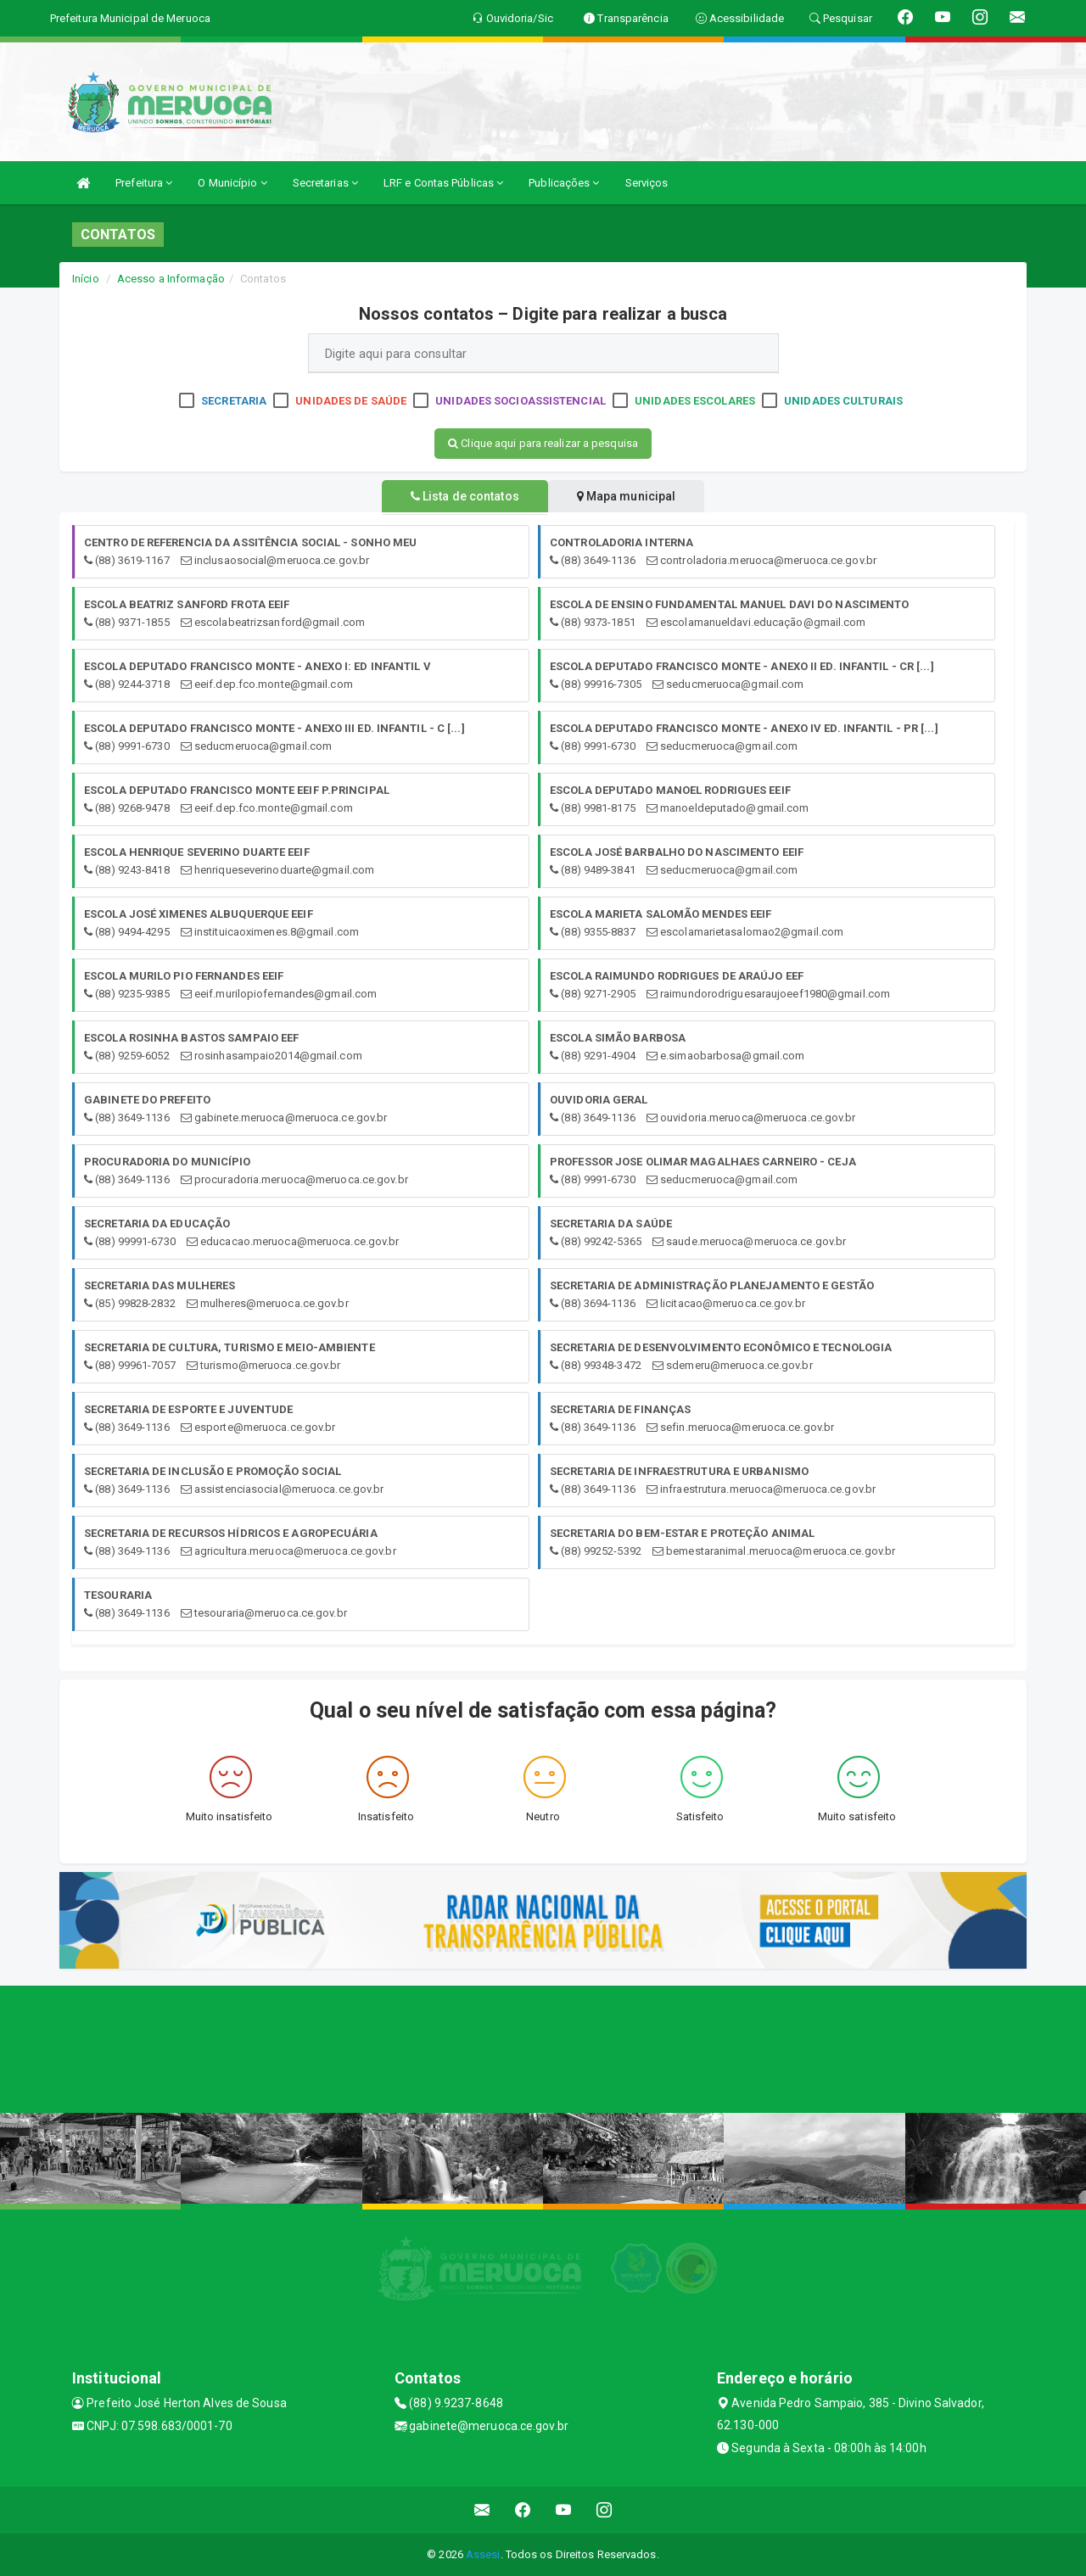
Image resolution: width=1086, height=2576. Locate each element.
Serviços (647, 182)
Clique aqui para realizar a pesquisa (543, 443)
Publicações (564, 182)
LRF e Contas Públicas (443, 182)
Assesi (483, 2554)
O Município (232, 182)
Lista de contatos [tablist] (458, 496)
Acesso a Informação (171, 278)
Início (85, 278)
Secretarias (325, 182)
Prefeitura (143, 182)
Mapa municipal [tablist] (633, 496)
